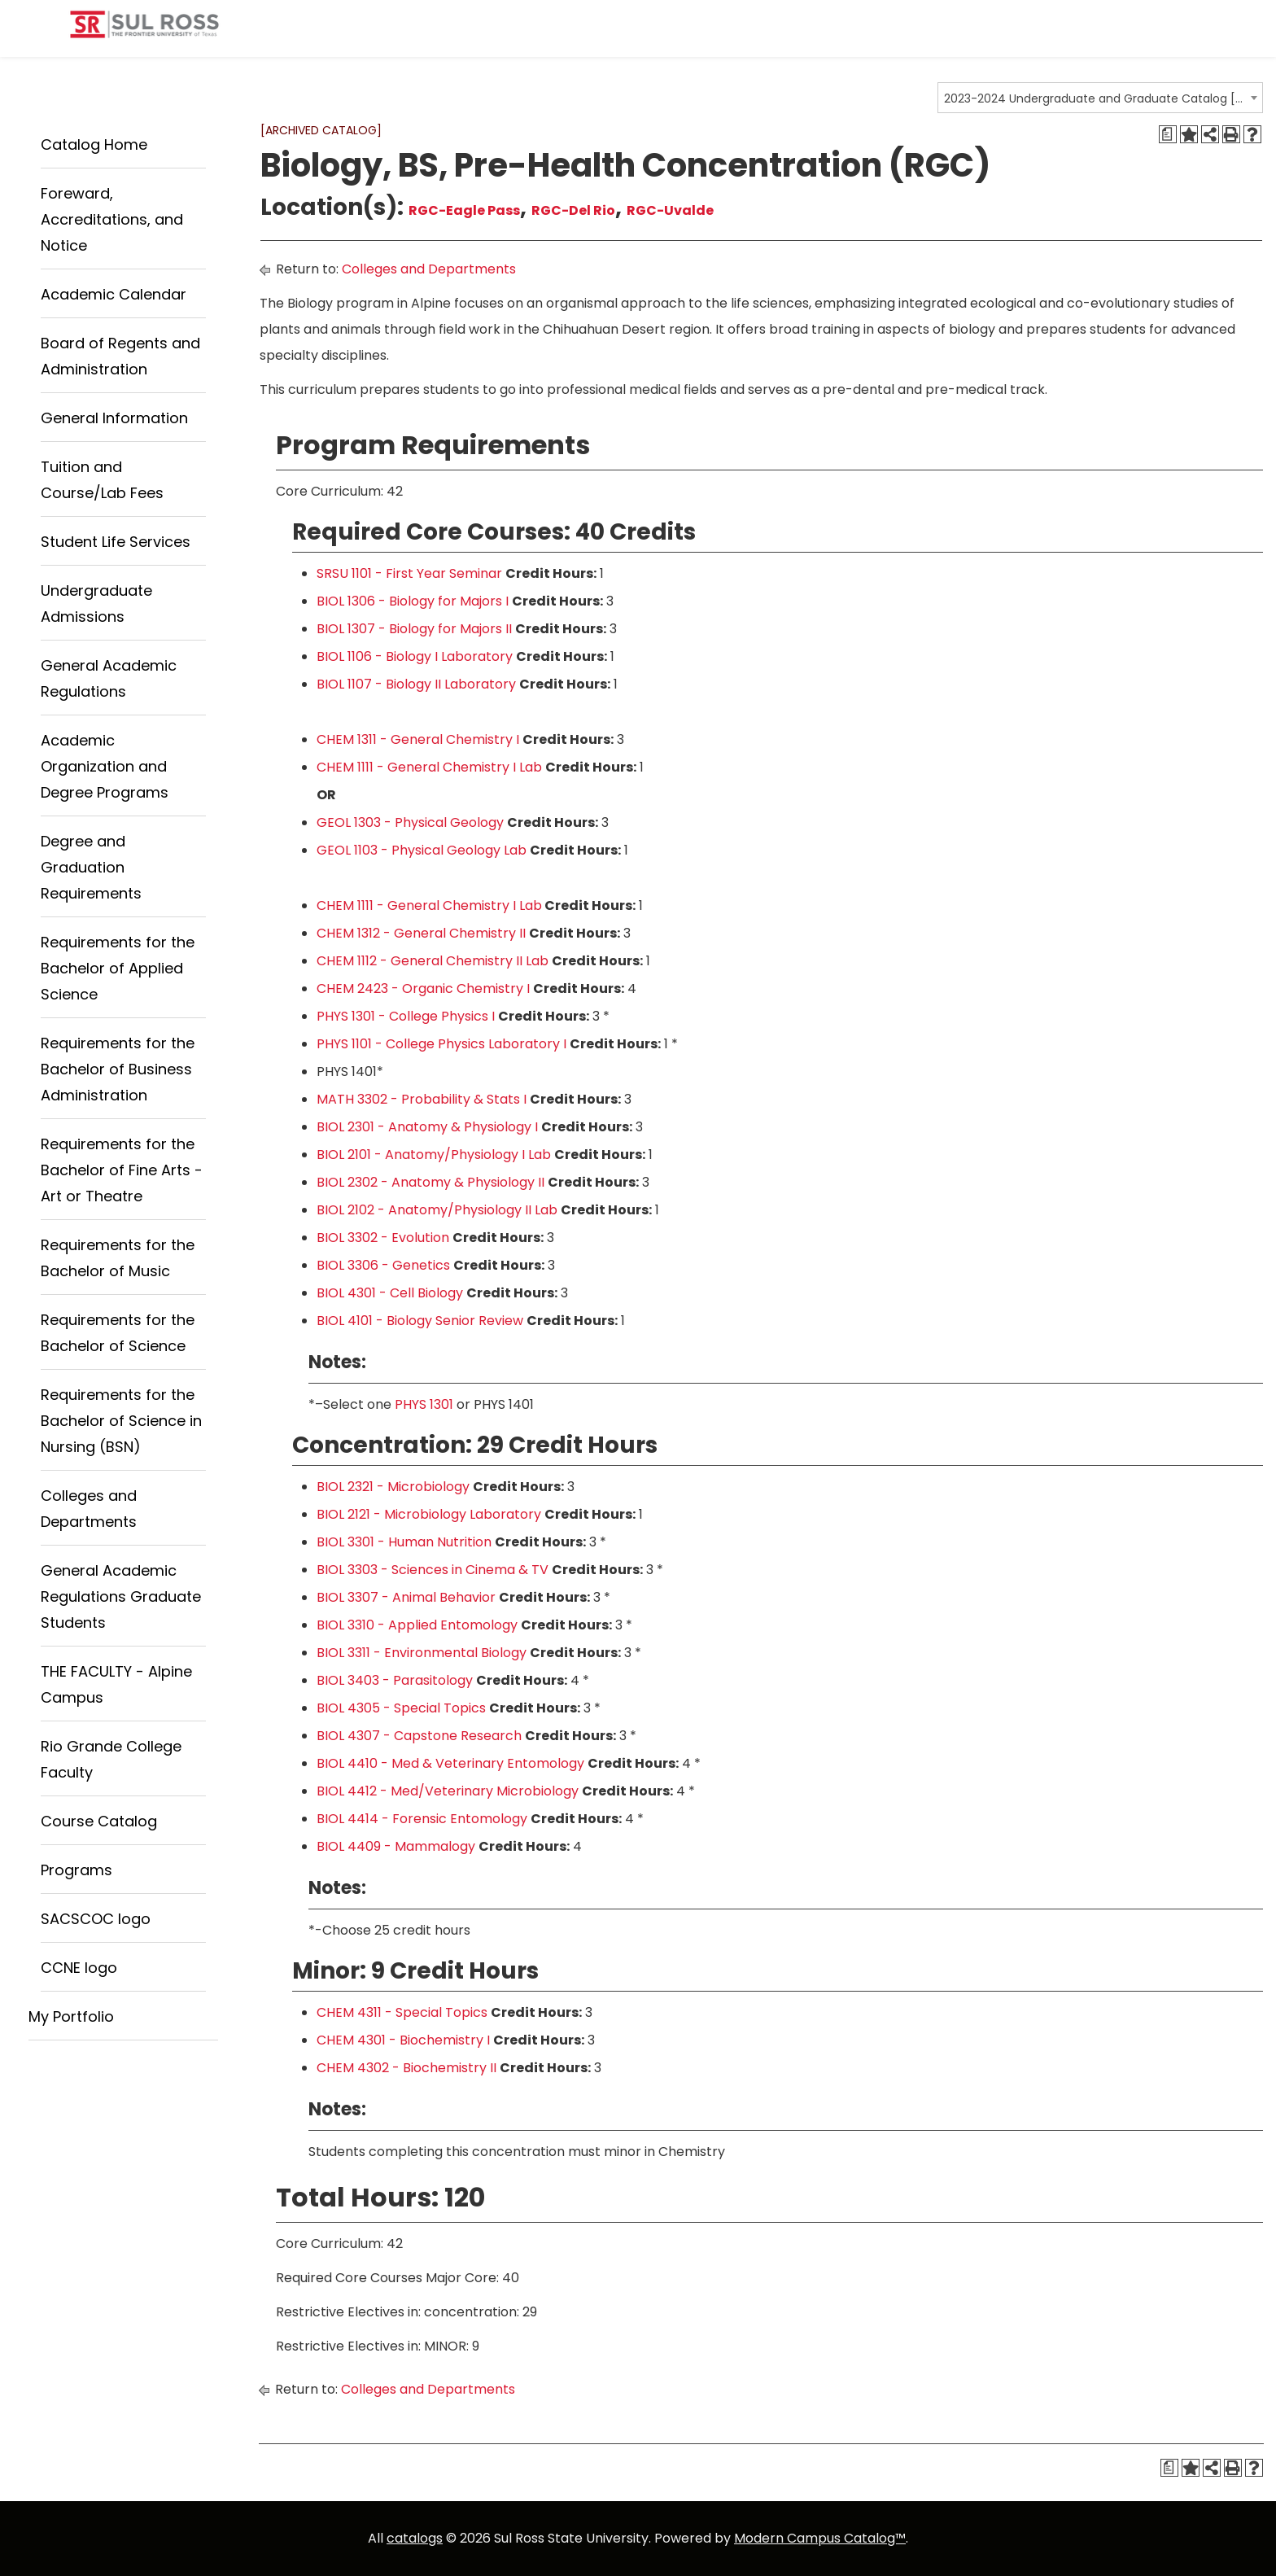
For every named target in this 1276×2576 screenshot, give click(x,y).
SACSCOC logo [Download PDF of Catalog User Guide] (96, 1919)
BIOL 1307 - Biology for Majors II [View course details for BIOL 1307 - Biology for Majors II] (414, 628)
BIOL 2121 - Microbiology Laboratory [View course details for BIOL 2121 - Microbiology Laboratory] (429, 1514)
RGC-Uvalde (670, 210)
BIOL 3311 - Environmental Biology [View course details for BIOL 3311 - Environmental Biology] (422, 1652)
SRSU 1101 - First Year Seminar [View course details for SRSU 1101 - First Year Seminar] (409, 573)
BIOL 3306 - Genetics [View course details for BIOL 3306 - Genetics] (383, 1265)
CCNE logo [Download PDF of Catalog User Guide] (79, 1967)
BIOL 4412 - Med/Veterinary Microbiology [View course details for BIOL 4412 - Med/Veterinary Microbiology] (448, 1791)
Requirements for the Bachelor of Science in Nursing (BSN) (121, 1420)
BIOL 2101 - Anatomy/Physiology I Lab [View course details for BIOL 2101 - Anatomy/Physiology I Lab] (434, 1154)
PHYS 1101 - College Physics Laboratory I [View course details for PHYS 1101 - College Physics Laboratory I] (441, 1043)
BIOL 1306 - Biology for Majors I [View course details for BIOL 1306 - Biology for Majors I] (413, 601)
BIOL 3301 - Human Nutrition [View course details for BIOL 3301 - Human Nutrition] (404, 1542)
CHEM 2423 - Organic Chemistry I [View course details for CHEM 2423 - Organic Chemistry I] (423, 988)
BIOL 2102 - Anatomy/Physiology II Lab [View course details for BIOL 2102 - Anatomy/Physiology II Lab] (437, 1210)
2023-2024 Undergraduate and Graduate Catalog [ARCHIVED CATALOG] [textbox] (1095, 98)
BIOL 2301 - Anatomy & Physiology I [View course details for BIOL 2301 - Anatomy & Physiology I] (427, 1126)
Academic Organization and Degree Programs (104, 766)
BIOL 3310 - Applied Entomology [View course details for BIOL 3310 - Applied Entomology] (417, 1625)
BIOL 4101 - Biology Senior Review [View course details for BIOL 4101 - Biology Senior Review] (420, 1320)
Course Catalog (99, 1821)
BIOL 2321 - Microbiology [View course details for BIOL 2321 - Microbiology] (393, 1486)
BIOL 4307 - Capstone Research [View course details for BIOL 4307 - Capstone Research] (419, 1735)
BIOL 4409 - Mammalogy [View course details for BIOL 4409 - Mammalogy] (396, 1846)
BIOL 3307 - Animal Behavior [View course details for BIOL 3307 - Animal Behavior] (406, 1597)
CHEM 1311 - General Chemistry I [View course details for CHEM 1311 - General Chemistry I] (418, 739)
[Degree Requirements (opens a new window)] (1168, 134)
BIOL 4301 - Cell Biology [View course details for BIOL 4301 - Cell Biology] (390, 1293)
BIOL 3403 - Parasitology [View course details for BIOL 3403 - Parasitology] (395, 1680)
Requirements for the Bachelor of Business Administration (117, 1069)
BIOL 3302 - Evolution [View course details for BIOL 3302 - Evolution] (383, 1237)
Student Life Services (115, 541)
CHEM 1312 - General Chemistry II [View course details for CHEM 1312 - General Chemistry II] (421, 933)
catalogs (415, 2538)
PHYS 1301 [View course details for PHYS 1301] (424, 1404)
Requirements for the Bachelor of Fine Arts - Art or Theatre (122, 1170)
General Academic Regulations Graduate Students (121, 1596)
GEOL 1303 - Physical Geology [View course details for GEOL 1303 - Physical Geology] (410, 822)
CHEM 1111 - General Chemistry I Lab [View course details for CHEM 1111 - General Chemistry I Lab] (429, 767)
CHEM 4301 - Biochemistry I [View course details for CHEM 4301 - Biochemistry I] (403, 2040)
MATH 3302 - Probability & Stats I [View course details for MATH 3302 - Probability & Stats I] (422, 1099)
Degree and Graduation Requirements (91, 867)
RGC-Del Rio (573, 210)
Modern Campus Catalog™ (820, 2538)
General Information (114, 418)
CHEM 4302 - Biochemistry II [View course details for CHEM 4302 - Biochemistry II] (406, 2067)
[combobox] (1100, 97)
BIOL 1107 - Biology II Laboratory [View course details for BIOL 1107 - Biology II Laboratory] (416, 684)
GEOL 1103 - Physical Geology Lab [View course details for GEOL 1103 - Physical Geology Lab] (422, 850)
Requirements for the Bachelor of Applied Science (117, 968)
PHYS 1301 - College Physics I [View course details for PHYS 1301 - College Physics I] (406, 1016)
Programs (76, 1870)
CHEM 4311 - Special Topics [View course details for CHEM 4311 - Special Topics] (402, 2012)
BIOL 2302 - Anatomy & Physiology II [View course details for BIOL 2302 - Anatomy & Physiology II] (430, 1182)
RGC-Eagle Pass (464, 210)
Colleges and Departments (429, 269)
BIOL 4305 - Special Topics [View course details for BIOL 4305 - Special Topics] (401, 1708)
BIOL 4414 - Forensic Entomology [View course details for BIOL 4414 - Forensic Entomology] (422, 1818)
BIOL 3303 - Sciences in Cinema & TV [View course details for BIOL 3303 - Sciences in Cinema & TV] (432, 1569)
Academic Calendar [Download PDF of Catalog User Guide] (113, 294)
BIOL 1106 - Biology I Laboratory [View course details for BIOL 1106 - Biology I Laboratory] (415, 656)
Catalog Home (94, 144)
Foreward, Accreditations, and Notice (112, 219)
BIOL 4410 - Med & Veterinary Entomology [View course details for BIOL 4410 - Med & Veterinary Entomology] (450, 1763)
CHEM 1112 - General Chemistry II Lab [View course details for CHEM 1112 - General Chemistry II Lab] (432, 960)
